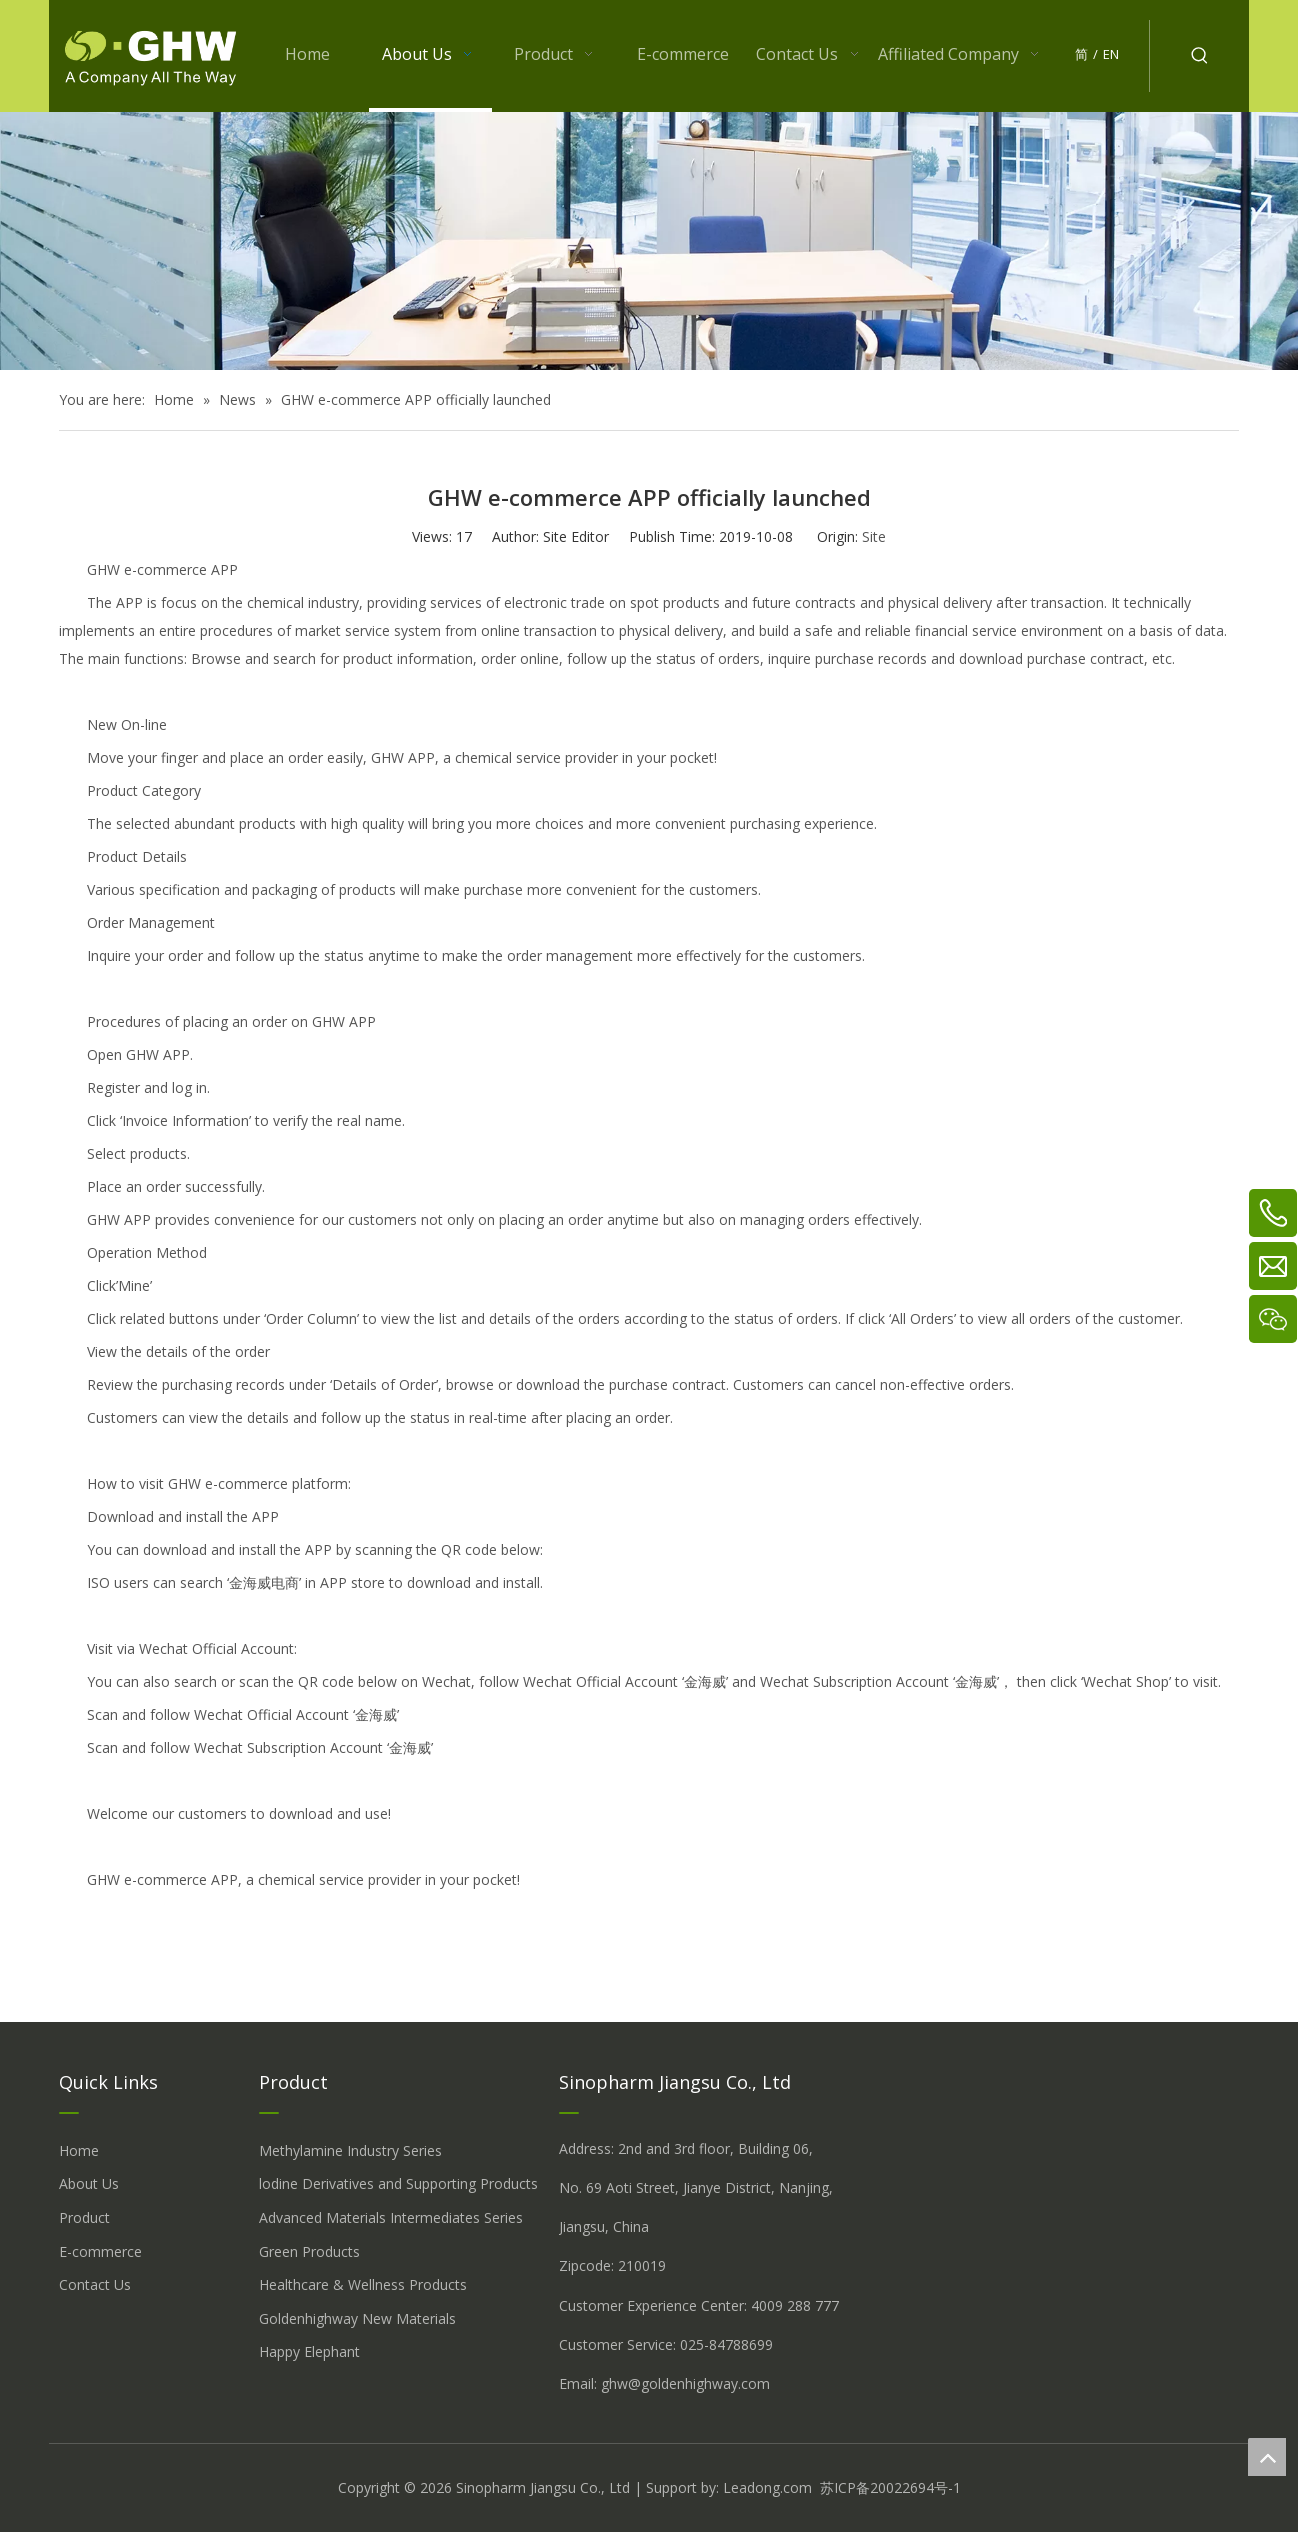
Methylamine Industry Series (350, 2150)
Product (84, 2217)
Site (874, 536)
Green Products (309, 2251)
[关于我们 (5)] (649, 241)
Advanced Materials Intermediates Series (391, 2217)
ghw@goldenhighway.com (685, 2383)
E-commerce (100, 2251)
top (1267, 2457)
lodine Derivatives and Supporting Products (398, 2183)
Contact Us (95, 2284)
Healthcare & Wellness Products (363, 2284)
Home (79, 2150)
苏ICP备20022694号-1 (890, 2487)
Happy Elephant (309, 2351)
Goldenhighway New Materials (357, 2318)
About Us (89, 2183)
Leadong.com (767, 2487)
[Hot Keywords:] (1200, 56)
